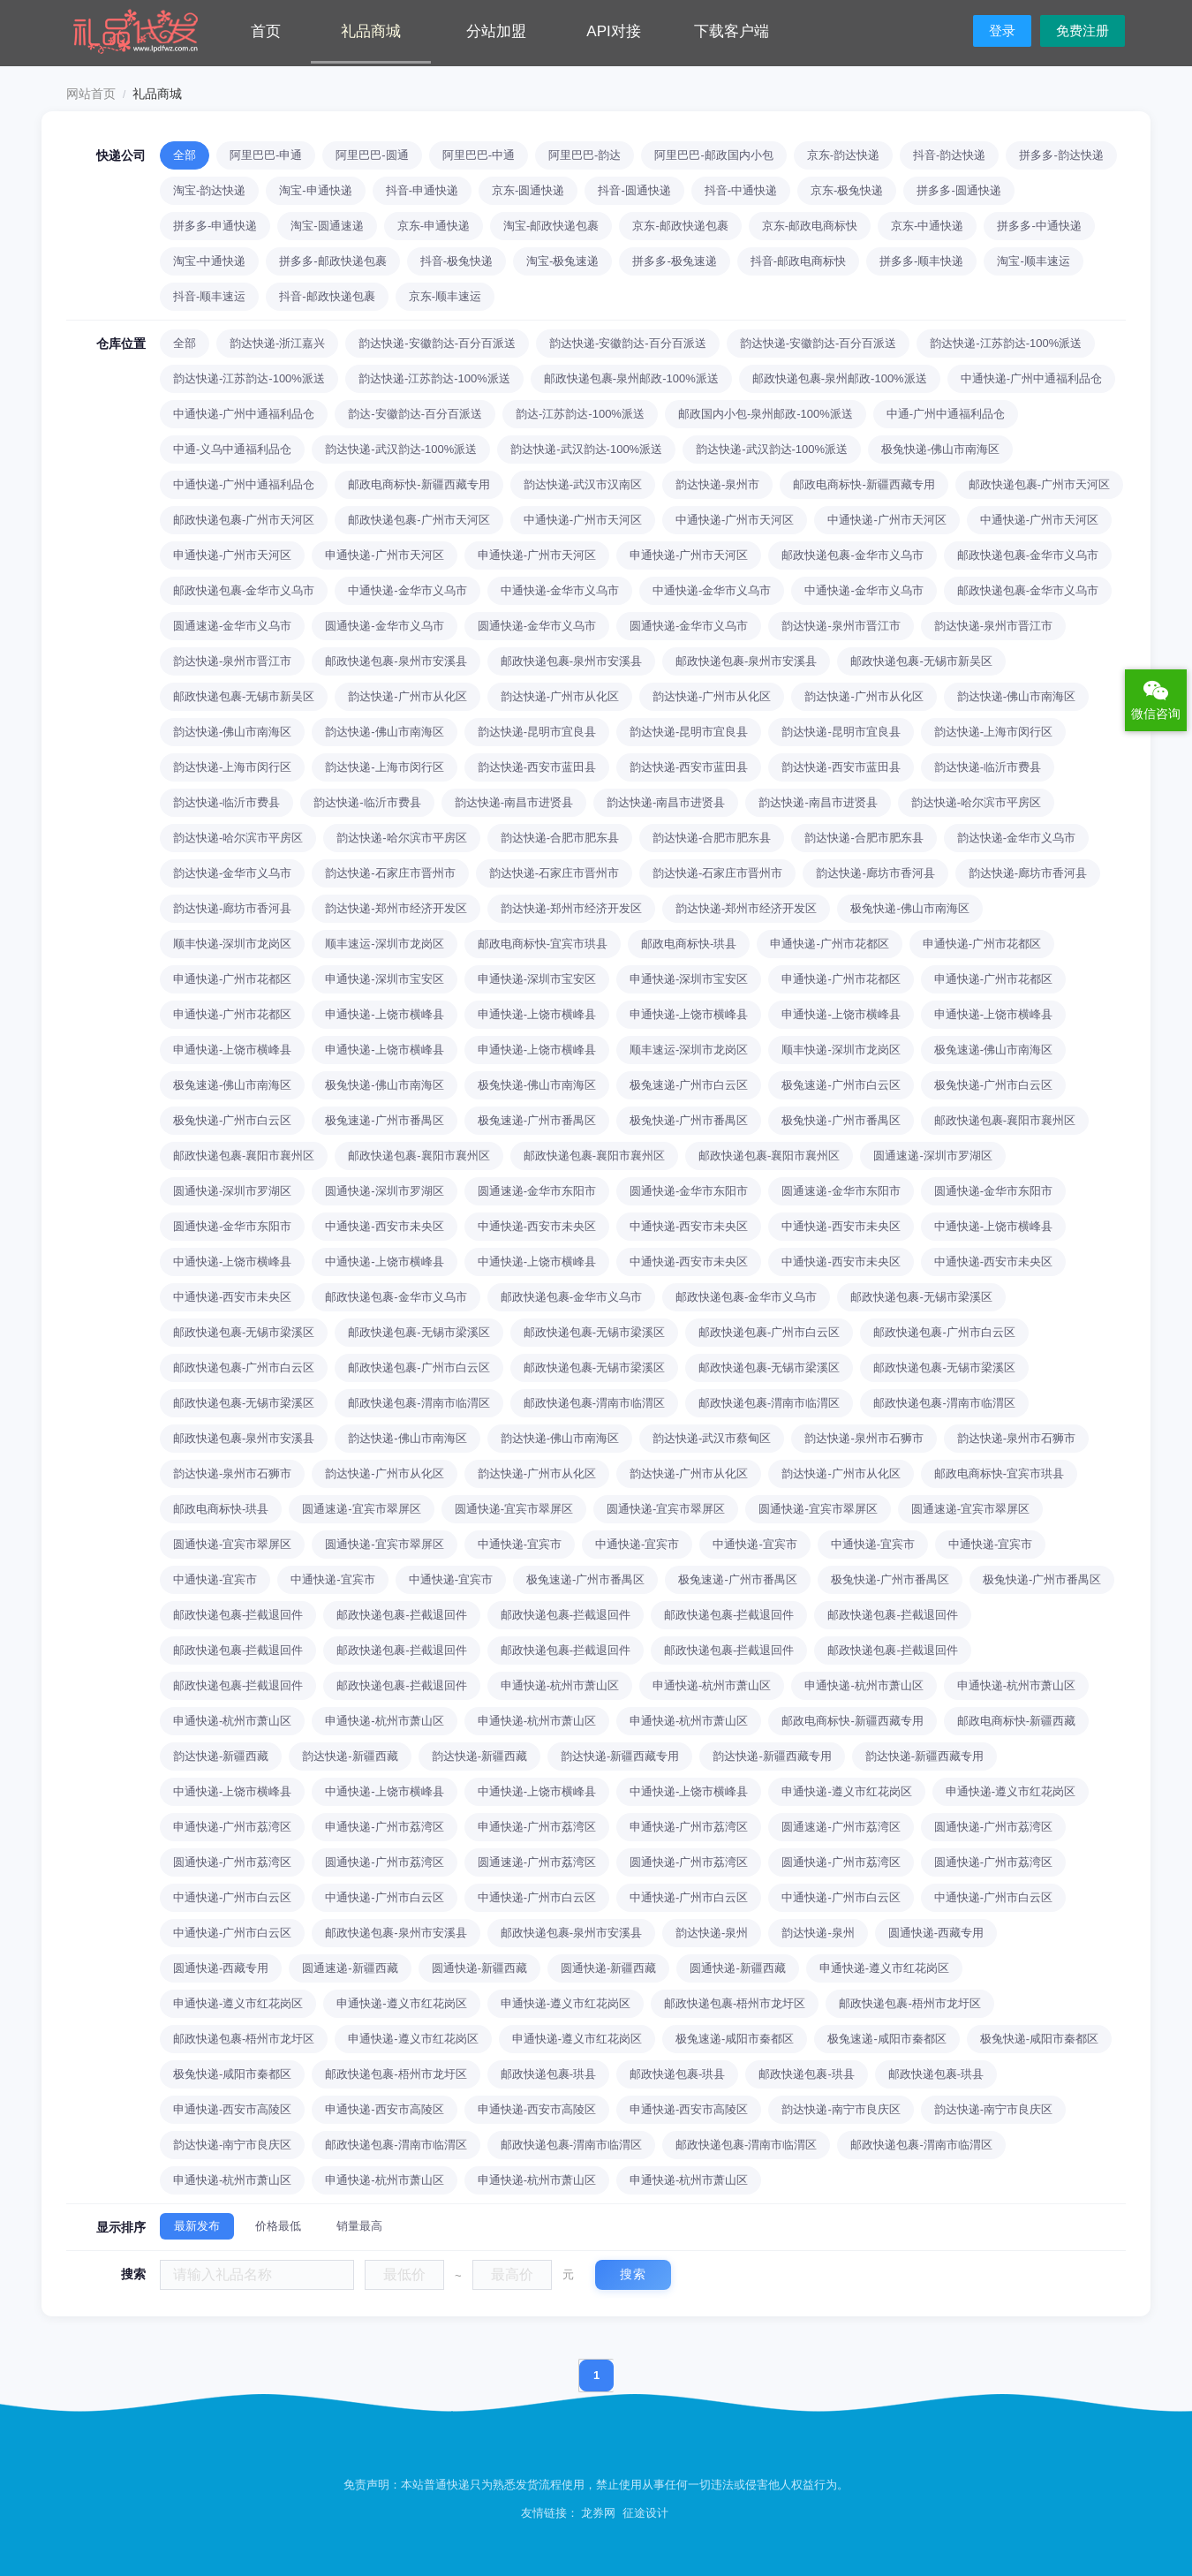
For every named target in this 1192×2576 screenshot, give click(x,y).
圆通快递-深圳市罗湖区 (232, 1190)
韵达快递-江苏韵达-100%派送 (1006, 343)
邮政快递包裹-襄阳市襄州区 (1004, 1120)
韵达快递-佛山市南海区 (1016, 696)
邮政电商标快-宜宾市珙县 (542, 943)
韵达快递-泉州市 (717, 484)
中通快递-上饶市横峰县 (993, 1226)
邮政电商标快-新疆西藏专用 (418, 484)
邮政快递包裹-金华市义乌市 (852, 555)
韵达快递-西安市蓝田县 (537, 767)
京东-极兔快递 (847, 190)
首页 (266, 31)
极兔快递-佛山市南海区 (940, 449)
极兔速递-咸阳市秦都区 (734, 2038)
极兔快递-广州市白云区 (993, 1085)
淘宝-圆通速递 (326, 225)
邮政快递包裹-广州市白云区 (769, 1332)
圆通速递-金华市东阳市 (537, 1190)
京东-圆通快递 (528, 190)
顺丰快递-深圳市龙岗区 (232, 943)
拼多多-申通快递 (215, 225)
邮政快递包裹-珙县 (548, 2074)
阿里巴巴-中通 (478, 155)
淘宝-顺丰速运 (1033, 261)
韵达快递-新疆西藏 (220, 1756)
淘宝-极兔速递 (562, 261)
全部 (184, 155)
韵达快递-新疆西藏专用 (620, 1756)
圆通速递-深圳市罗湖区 (932, 1155)
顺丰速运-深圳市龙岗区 (384, 943)
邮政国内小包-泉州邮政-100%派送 (765, 413)
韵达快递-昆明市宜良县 (537, 731)
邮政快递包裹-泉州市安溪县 (395, 661)
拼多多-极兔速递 (674, 261)
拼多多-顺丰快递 (921, 261)
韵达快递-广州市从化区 (407, 696)
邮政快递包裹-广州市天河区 (1039, 484)
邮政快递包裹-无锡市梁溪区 (921, 1296)
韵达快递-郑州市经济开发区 (395, 908)
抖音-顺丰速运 (209, 296)
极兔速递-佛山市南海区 (993, 1049)
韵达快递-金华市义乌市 (1016, 837)
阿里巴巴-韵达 (584, 155)
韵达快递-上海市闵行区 (993, 731)
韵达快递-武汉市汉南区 (583, 484)
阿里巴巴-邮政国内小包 (713, 155)
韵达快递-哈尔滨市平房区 (976, 802)
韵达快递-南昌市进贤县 (514, 802)
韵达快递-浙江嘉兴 (277, 343)
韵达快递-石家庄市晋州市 (390, 873)
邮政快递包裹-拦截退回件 (238, 1614)
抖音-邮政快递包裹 (326, 296)
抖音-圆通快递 (634, 190)
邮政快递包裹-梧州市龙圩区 (734, 2003)
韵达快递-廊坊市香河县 (875, 873)
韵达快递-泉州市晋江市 (840, 625)
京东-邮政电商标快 (809, 225)
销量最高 (359, 2225)
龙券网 (598, 2512)
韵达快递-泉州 (711, 1932)
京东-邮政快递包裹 (680, 225)
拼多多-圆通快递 (958, 190)
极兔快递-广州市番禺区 (689, 1120)
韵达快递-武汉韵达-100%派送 (401, 449)
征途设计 (645, 2512)
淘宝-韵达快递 (209, 190)
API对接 (613, 31)
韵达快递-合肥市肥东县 (560, 837)
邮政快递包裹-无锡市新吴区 (921, 661)
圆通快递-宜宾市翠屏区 (514, 1508)
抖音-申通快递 (422, 190)
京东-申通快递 (433, 225)
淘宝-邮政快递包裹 (551, 225)
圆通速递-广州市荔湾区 (840, 1826)
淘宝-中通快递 (209, 261)
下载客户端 (731, 31)
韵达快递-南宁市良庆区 (840, 2109)
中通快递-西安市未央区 (384, 1226)
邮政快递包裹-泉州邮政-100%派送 (631, 378)
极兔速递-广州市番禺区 (384, 1120)
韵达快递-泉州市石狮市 (863, 1438)
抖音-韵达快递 (949, 155)
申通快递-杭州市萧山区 (560, 1685)
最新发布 (197, 2225)
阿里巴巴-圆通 (372, 155)
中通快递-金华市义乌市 (407, 590)
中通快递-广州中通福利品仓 (1031, 378)
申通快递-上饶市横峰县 (384, 1014)
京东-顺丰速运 (445, 296)
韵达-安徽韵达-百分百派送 (415, 413)
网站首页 (91, 94)
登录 (1002, 30)
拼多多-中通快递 (1039, 225)
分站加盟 (496, 31)
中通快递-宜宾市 (520, 1544)
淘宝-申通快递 (315, 190)
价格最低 (278, 2225)
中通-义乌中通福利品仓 (232, 449)
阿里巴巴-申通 (266, 155)
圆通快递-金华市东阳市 (689, 1190)
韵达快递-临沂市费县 (987, 767)
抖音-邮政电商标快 (798, 261)
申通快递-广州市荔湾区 (232, 1826)
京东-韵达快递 (843, 155)
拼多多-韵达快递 (1061, 155)
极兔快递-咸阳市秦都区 (1039, 2038)
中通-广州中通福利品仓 (945, 413)
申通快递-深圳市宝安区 (384, 979)
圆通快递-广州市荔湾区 (993, 1826)
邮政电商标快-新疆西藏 (1016, 1720)
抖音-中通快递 (741, 190)
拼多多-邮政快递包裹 (332, 261)
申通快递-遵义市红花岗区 (846, 1791)
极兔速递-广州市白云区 (689, 1085)
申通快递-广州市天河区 (232, 555)
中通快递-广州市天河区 (583, 519)
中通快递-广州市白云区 (232, 1897)
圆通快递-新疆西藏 (479, 1968)
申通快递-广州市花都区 (829, 943)
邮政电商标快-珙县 (688, 943)
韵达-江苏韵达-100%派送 (580, 413)
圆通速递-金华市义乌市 (232, 625)
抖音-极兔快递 (456, 261)
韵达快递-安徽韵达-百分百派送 (437, 343)
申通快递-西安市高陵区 (232, 2109)
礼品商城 (371, 31)
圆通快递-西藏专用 (936, 1932)
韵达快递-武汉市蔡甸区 (712, 1438)
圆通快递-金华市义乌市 (384, 625)
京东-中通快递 (927, 225)
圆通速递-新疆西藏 (349, 1968)
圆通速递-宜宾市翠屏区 (361, 1508)
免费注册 (1082, 30)
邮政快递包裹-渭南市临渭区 (418, 1402)
